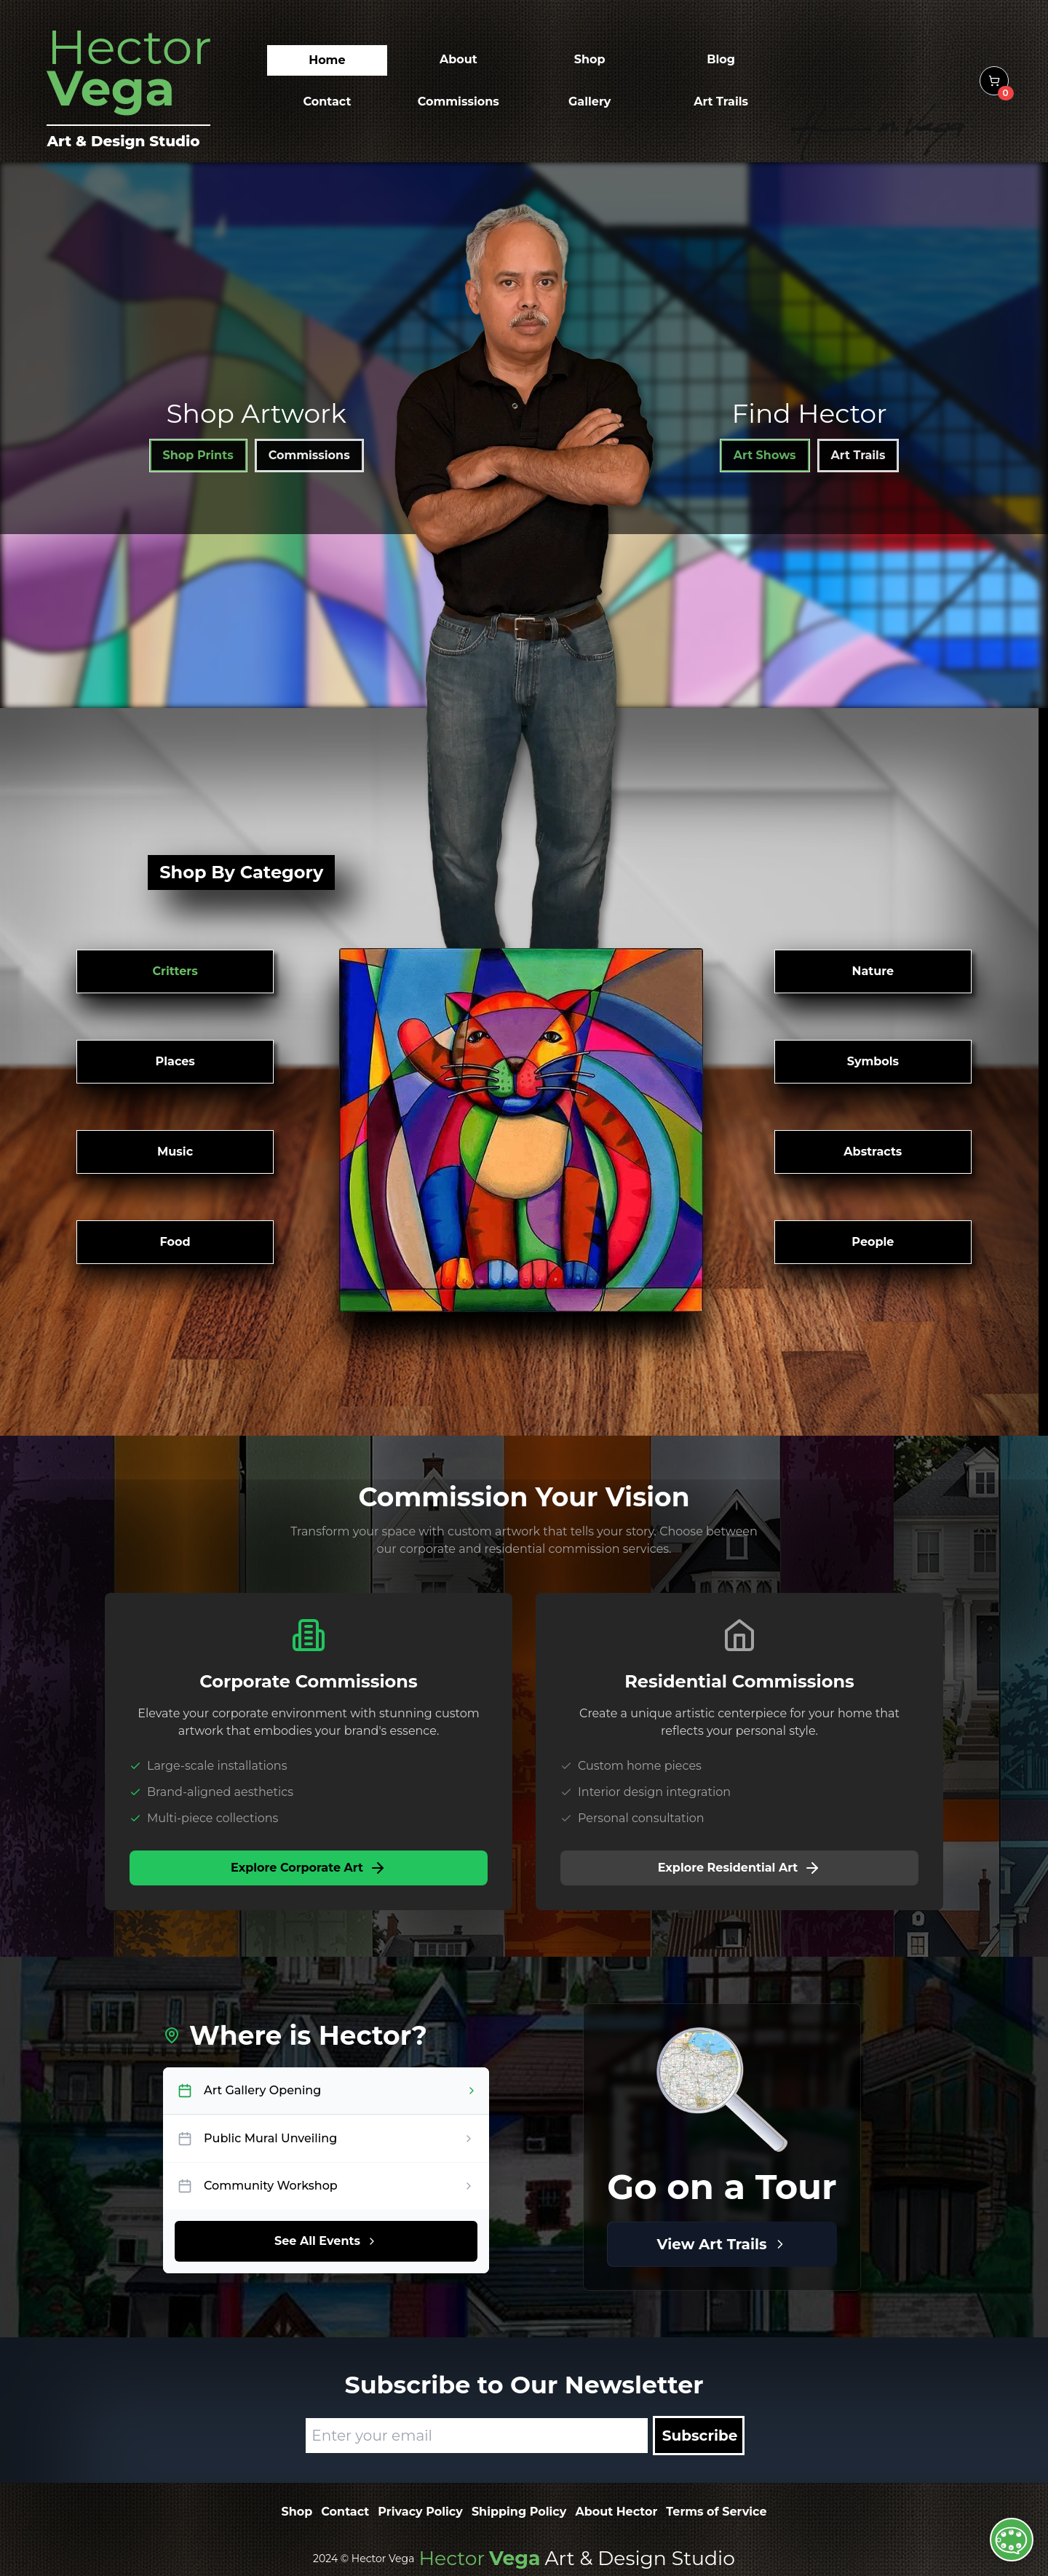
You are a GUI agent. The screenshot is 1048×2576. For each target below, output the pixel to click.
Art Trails (858, 455)
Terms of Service (716, 2512)
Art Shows (765, 455)
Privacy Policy (420, 2512)
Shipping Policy (519, 2512)
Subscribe (700, 2435)
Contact (345, 2512)
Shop (296, 2512)
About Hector (616, 2512)
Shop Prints (198, 455)
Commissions (309, 455)
